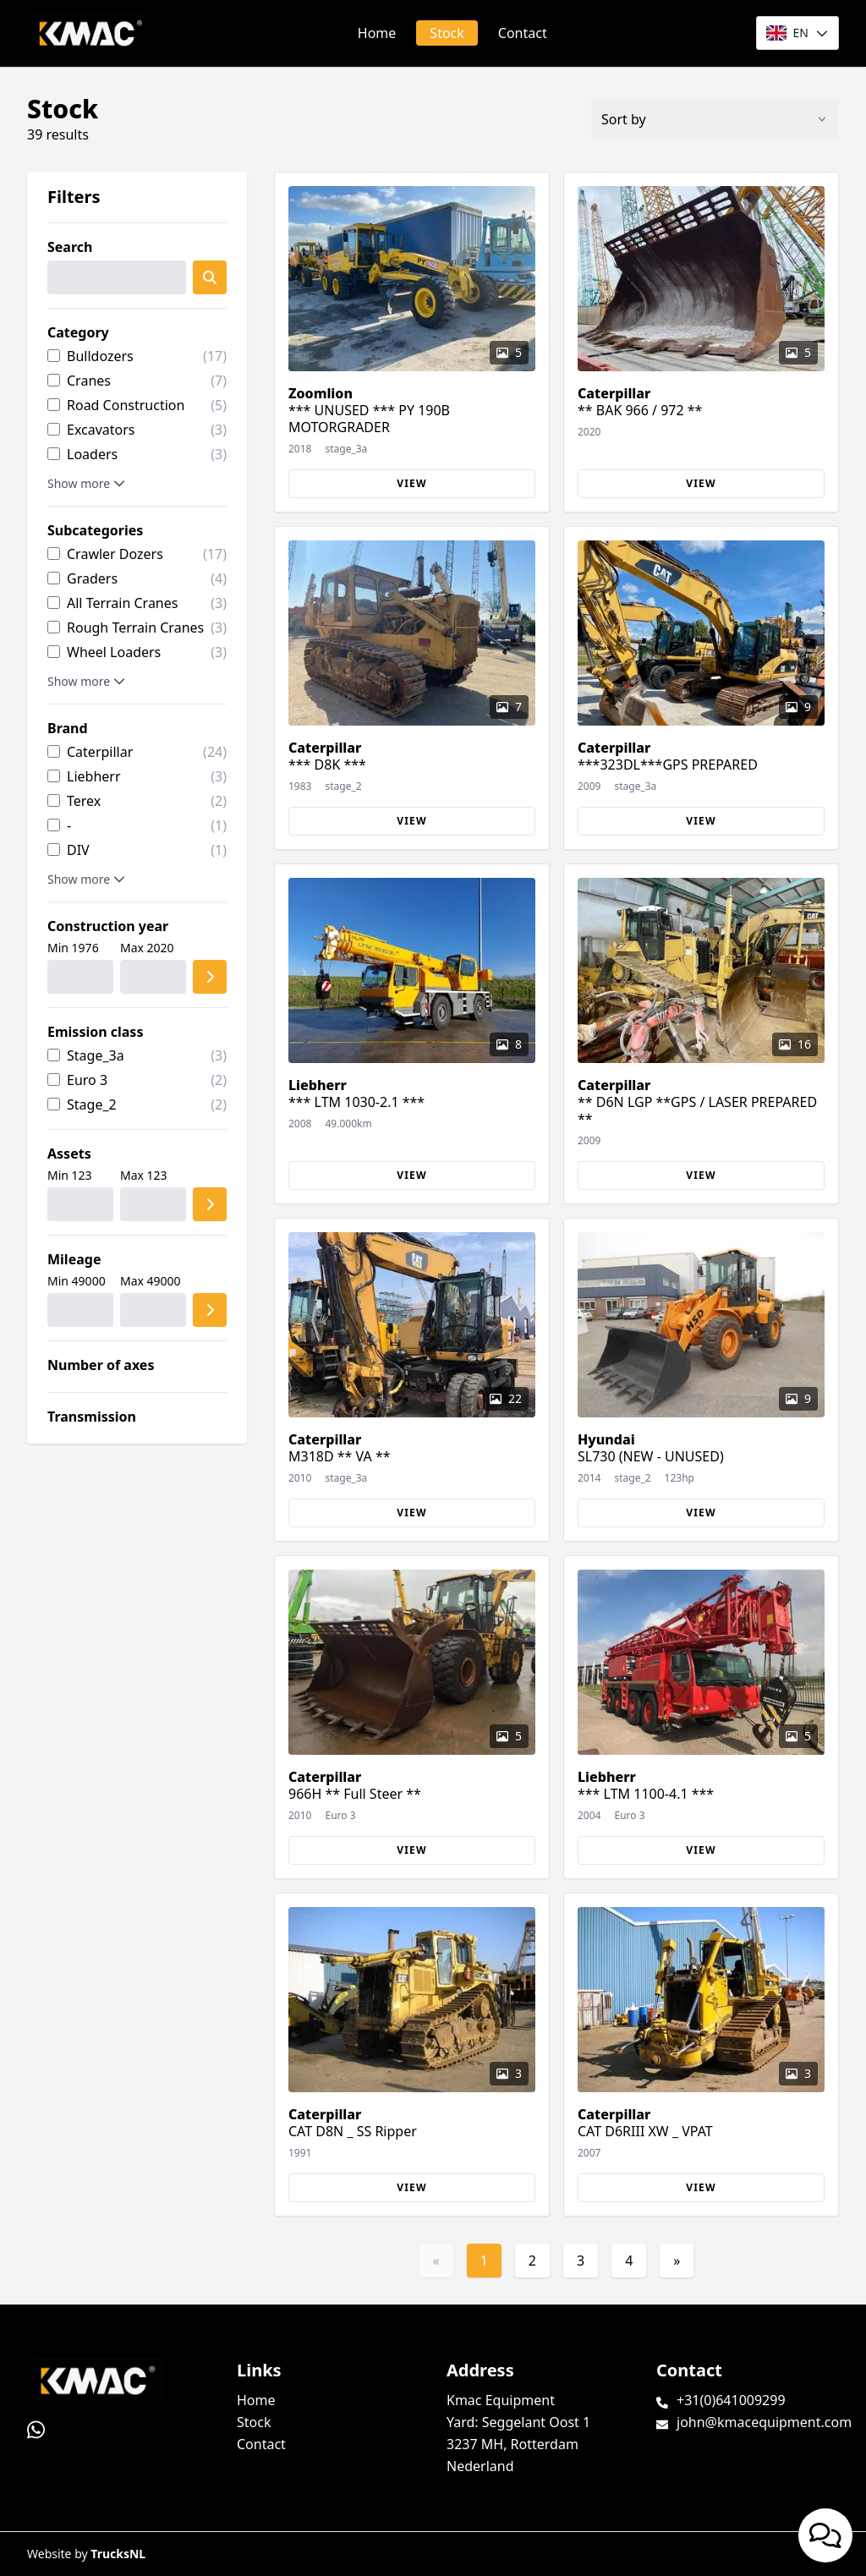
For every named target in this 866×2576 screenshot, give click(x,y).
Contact (522, 33)
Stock (446, 33)
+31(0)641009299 (731, 2400)
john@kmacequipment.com (764, 2422)
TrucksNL (117, 2554)
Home (377, 33)
